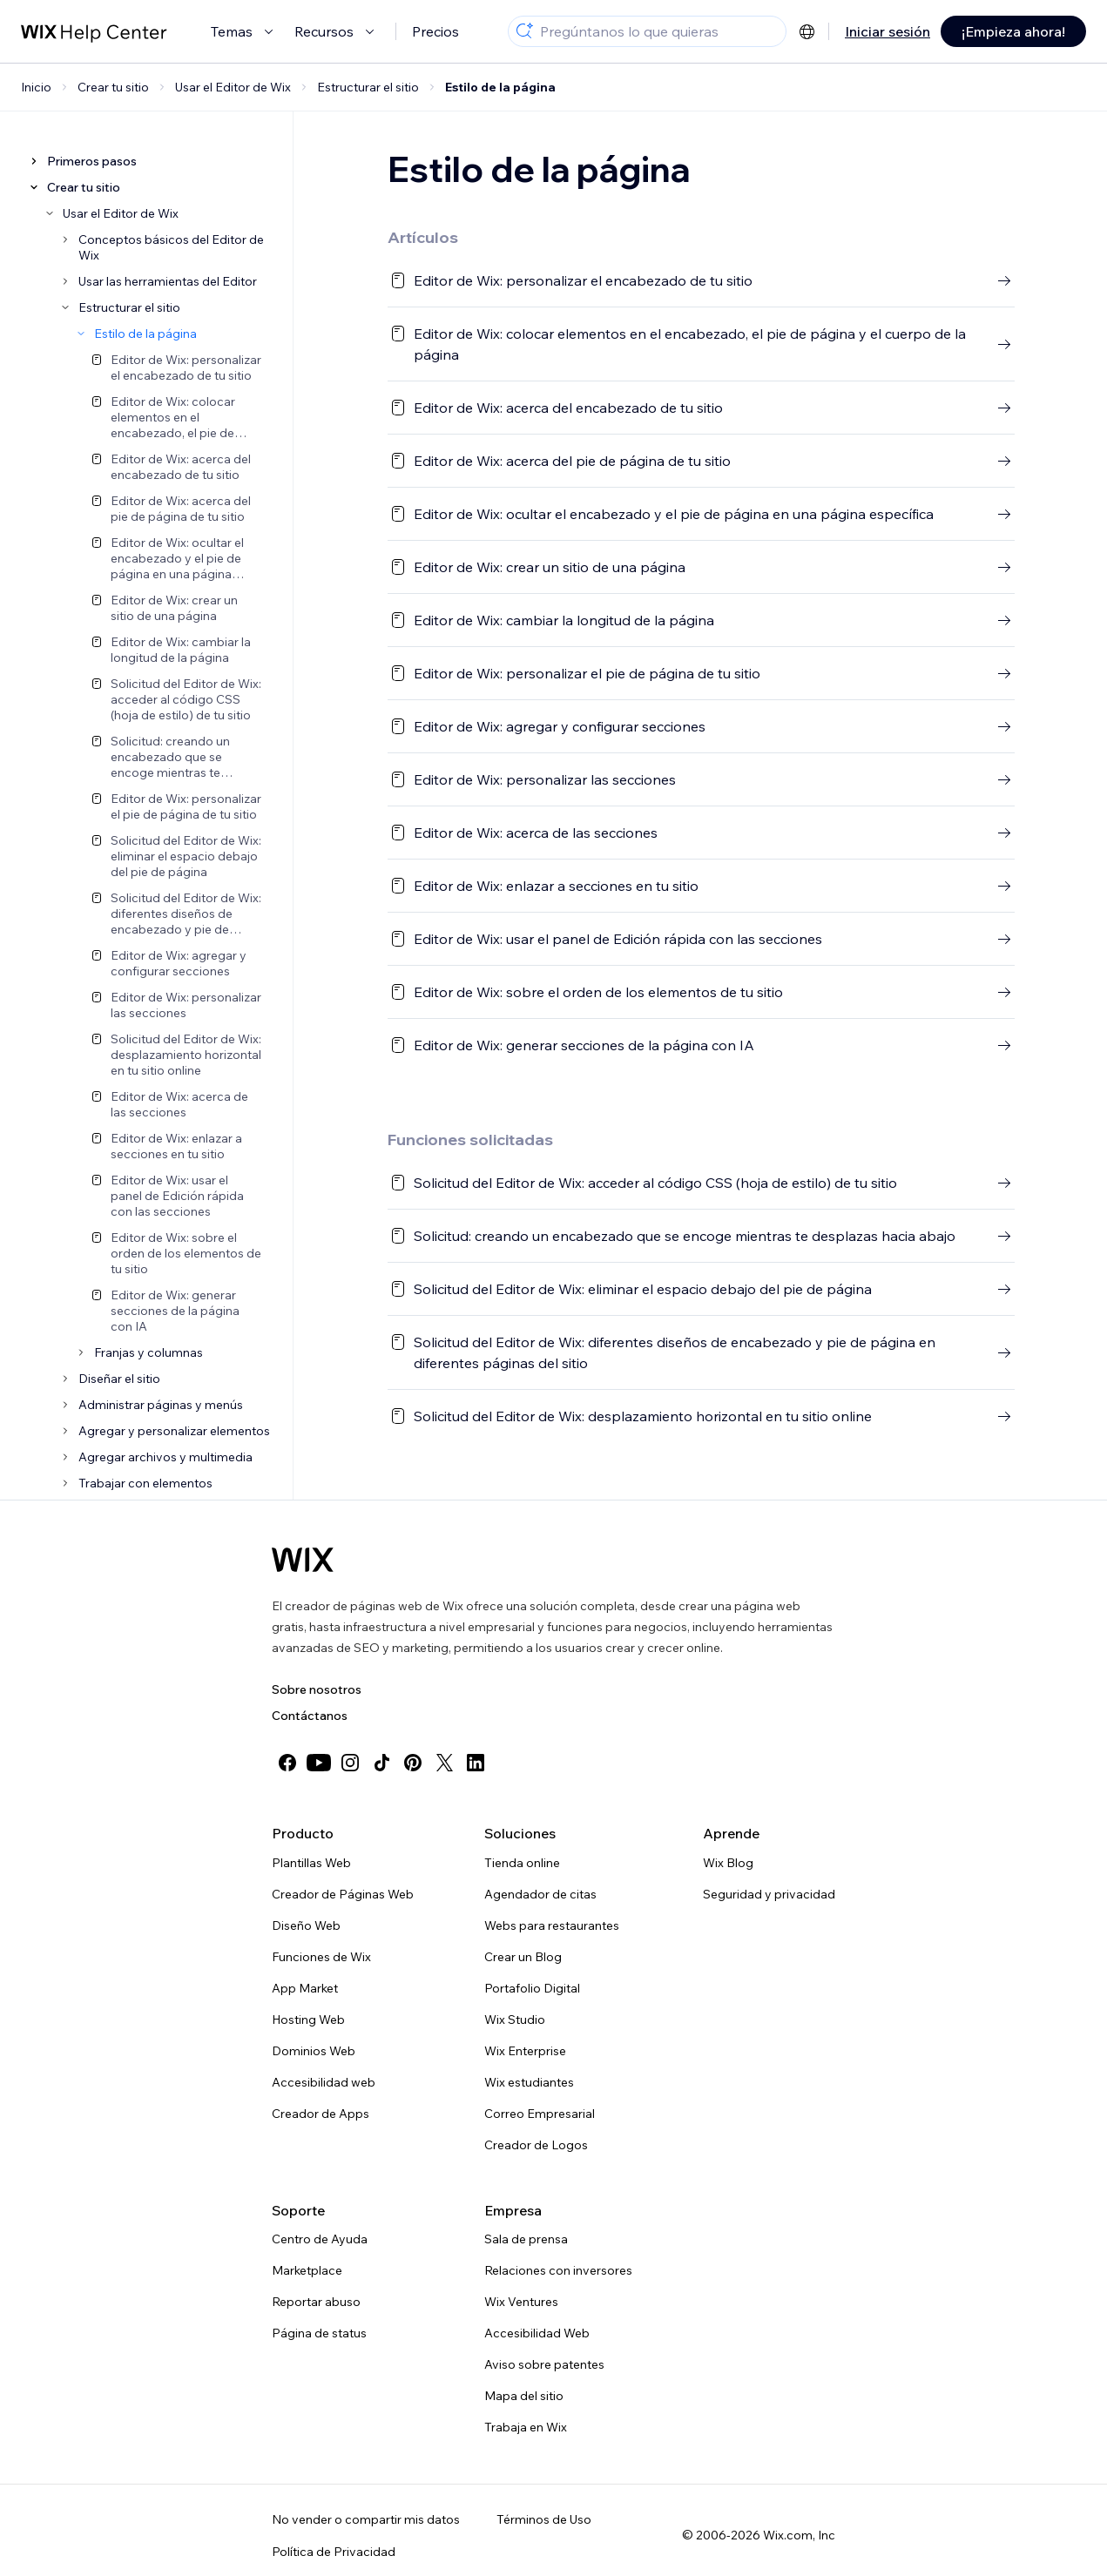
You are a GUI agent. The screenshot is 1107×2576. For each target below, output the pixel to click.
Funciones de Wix (321, 1957)
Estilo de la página (500, 87)
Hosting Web (308, 2019)
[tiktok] (381, 1762)
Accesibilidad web (323, 2082)
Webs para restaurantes (551, 1925)
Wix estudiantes (529, 2082)
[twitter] (444, 1762)
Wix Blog (728, 1863)
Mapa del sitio (524, 2396)
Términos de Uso (543, 2519)
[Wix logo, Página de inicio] (303, 1560)
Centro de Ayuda (320, 2239)
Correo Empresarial (539, 2113)
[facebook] (287, 1762)
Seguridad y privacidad (769, 1894)
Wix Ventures (521, 2302)
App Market (305, 1988)
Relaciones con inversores (558, 2270)
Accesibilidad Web (537, 2333)
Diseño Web (306, 1925)
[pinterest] (413, 1762)
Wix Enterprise (525, 2051)
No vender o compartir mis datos (366, 2519)
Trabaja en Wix (525, 2427)
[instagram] (350, 1762)
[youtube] (318, 1762)
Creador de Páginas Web (343, 1894)
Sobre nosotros (316, 1689)
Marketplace (307, 2270)
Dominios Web (313, 2051)
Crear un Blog (523, 1957)
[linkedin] (475, 1762)
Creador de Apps (320, 2113)
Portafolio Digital (532, 1988)
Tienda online (522, 1863)
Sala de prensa (526, 2239)
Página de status (319, 2333)
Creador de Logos (536, 2145)
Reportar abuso (316, 2302)
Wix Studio (514, 2019)
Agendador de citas (540, 1894)
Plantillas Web (311, 1863)
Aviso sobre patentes (544, 2364)
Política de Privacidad (333, 2551)
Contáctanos (310, 1715)
